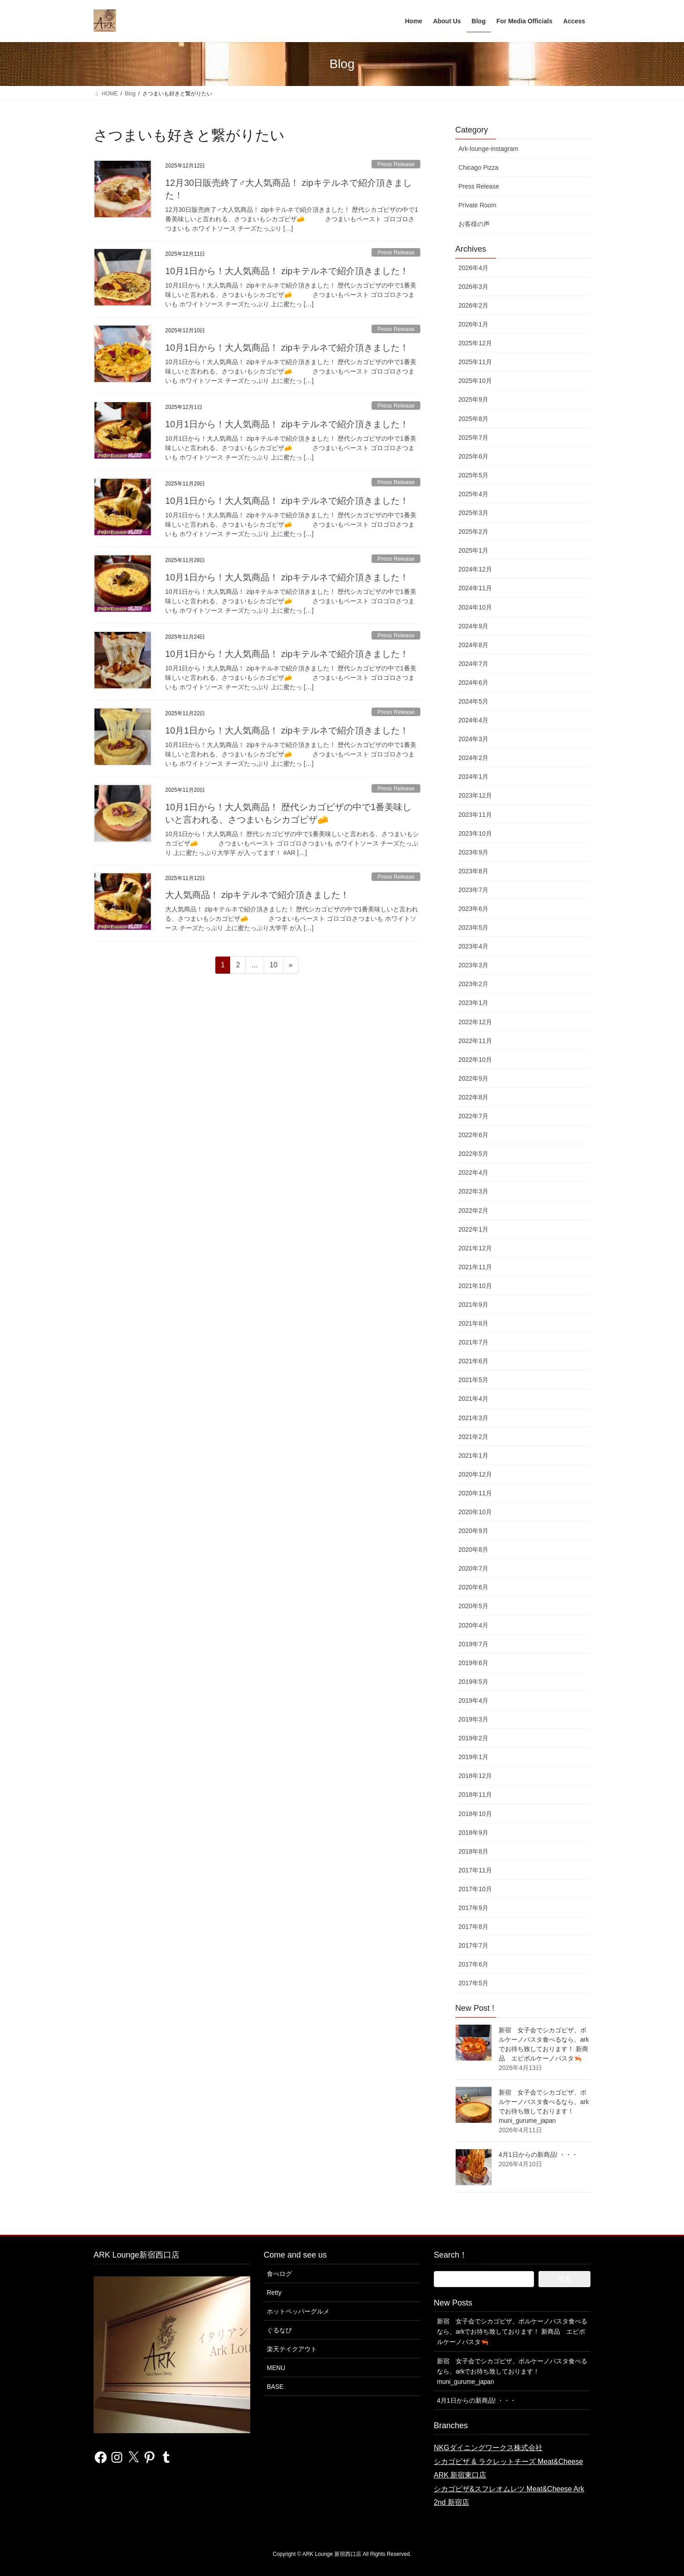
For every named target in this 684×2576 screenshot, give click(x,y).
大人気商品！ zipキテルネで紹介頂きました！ (257, 895)
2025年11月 (475, 361)
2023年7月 (473, 889)
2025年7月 (473, 437)
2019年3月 (473, 1719)
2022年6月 (473, 1134)
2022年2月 (473, 1210)
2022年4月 (473, 1172)
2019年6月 (473, 1662)
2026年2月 (473, 305)
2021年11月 (475, 1267)
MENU (276, 2367)
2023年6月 (473, 908)
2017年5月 (473, 1983)
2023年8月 (473, 871)
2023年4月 (473, 946)
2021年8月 (473, 1323)
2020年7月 (473, 1568)
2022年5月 (473, 1153)
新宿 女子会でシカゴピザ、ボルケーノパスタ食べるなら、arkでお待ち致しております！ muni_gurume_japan (512, 2371)
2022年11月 (475, 1040)
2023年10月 (475, 833)
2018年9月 (473, 1832)
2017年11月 (475, 1870)
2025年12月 (475, 343)
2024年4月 (473, 720)
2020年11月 (475, 1493)
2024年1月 (473, 776)
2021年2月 (473, 1436)
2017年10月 (475, 1889)
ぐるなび (279, 2330)
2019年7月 (473, 1644)
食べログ (279, 2273)
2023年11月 (475, 814)
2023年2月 (473, 983)
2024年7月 (473, 663)
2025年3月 (473, 512)
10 (273, 966)
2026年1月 (473, 324)
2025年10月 (475, 380)
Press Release (396, 164)
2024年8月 (473, 644)
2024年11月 (475, 588)
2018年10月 (475, 1813)
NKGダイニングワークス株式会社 (488, 2447)
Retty (274, 2292)
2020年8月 (473, 1549)
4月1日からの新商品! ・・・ (538, 2154)
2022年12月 (475, 1022)
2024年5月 (473, 701)
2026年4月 (473, 267)
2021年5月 (473, 1379)
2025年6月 (473, 456)
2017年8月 (473, 1926)
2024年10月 (475, 607)
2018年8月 (473, 1851)
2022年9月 (473, 1078)
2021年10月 (475, 1285)
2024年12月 (475, 569)
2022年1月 (473, 1229)
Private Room (477, 205)
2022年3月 (473, 1191)
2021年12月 (475, 1248)
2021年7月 (473, 1342)
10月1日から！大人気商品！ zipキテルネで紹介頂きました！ (287, 271)
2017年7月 (473, 1945)
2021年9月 (473, 1304)
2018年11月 (475, 1794)
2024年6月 (473, 682)
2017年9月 (473, 1907)
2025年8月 (473, 418)
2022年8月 (473, 1097)
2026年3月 (473, 286)
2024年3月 (473, 739)
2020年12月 (475, 1474)
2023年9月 (473, 852)
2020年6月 (473, 1587)
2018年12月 (475, 1775)
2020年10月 (475, 1512)
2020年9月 (473, 1530)
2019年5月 (473, 1681)
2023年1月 (473, 1002)
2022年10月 (475, 1059)
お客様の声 (474, 224)
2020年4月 (473, 1625)
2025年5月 (473, 475)
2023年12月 (475, 795)
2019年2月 (473, 1738)
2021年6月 (473, 1361)
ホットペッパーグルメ (298, 2311)
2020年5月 (473, 1606)
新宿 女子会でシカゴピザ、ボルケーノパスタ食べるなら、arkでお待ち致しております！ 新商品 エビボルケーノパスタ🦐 (512, 2331)
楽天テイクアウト (292, 2349)
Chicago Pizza (478, 167)
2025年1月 (473, 550)
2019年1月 (473, 1756)
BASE (275, 2386)
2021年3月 (473, 1417)
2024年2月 (473, 757)
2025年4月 (473, 494)
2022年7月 (473, 1116)
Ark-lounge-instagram (488, 148)
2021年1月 (473, 1455)
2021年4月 (473, 1398)
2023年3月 (473, 965)
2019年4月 (473, 1700)
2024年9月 (473, 626)
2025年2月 (473, 531)
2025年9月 (473, 399)
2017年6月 (473, 1964)
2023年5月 (473, 927)
